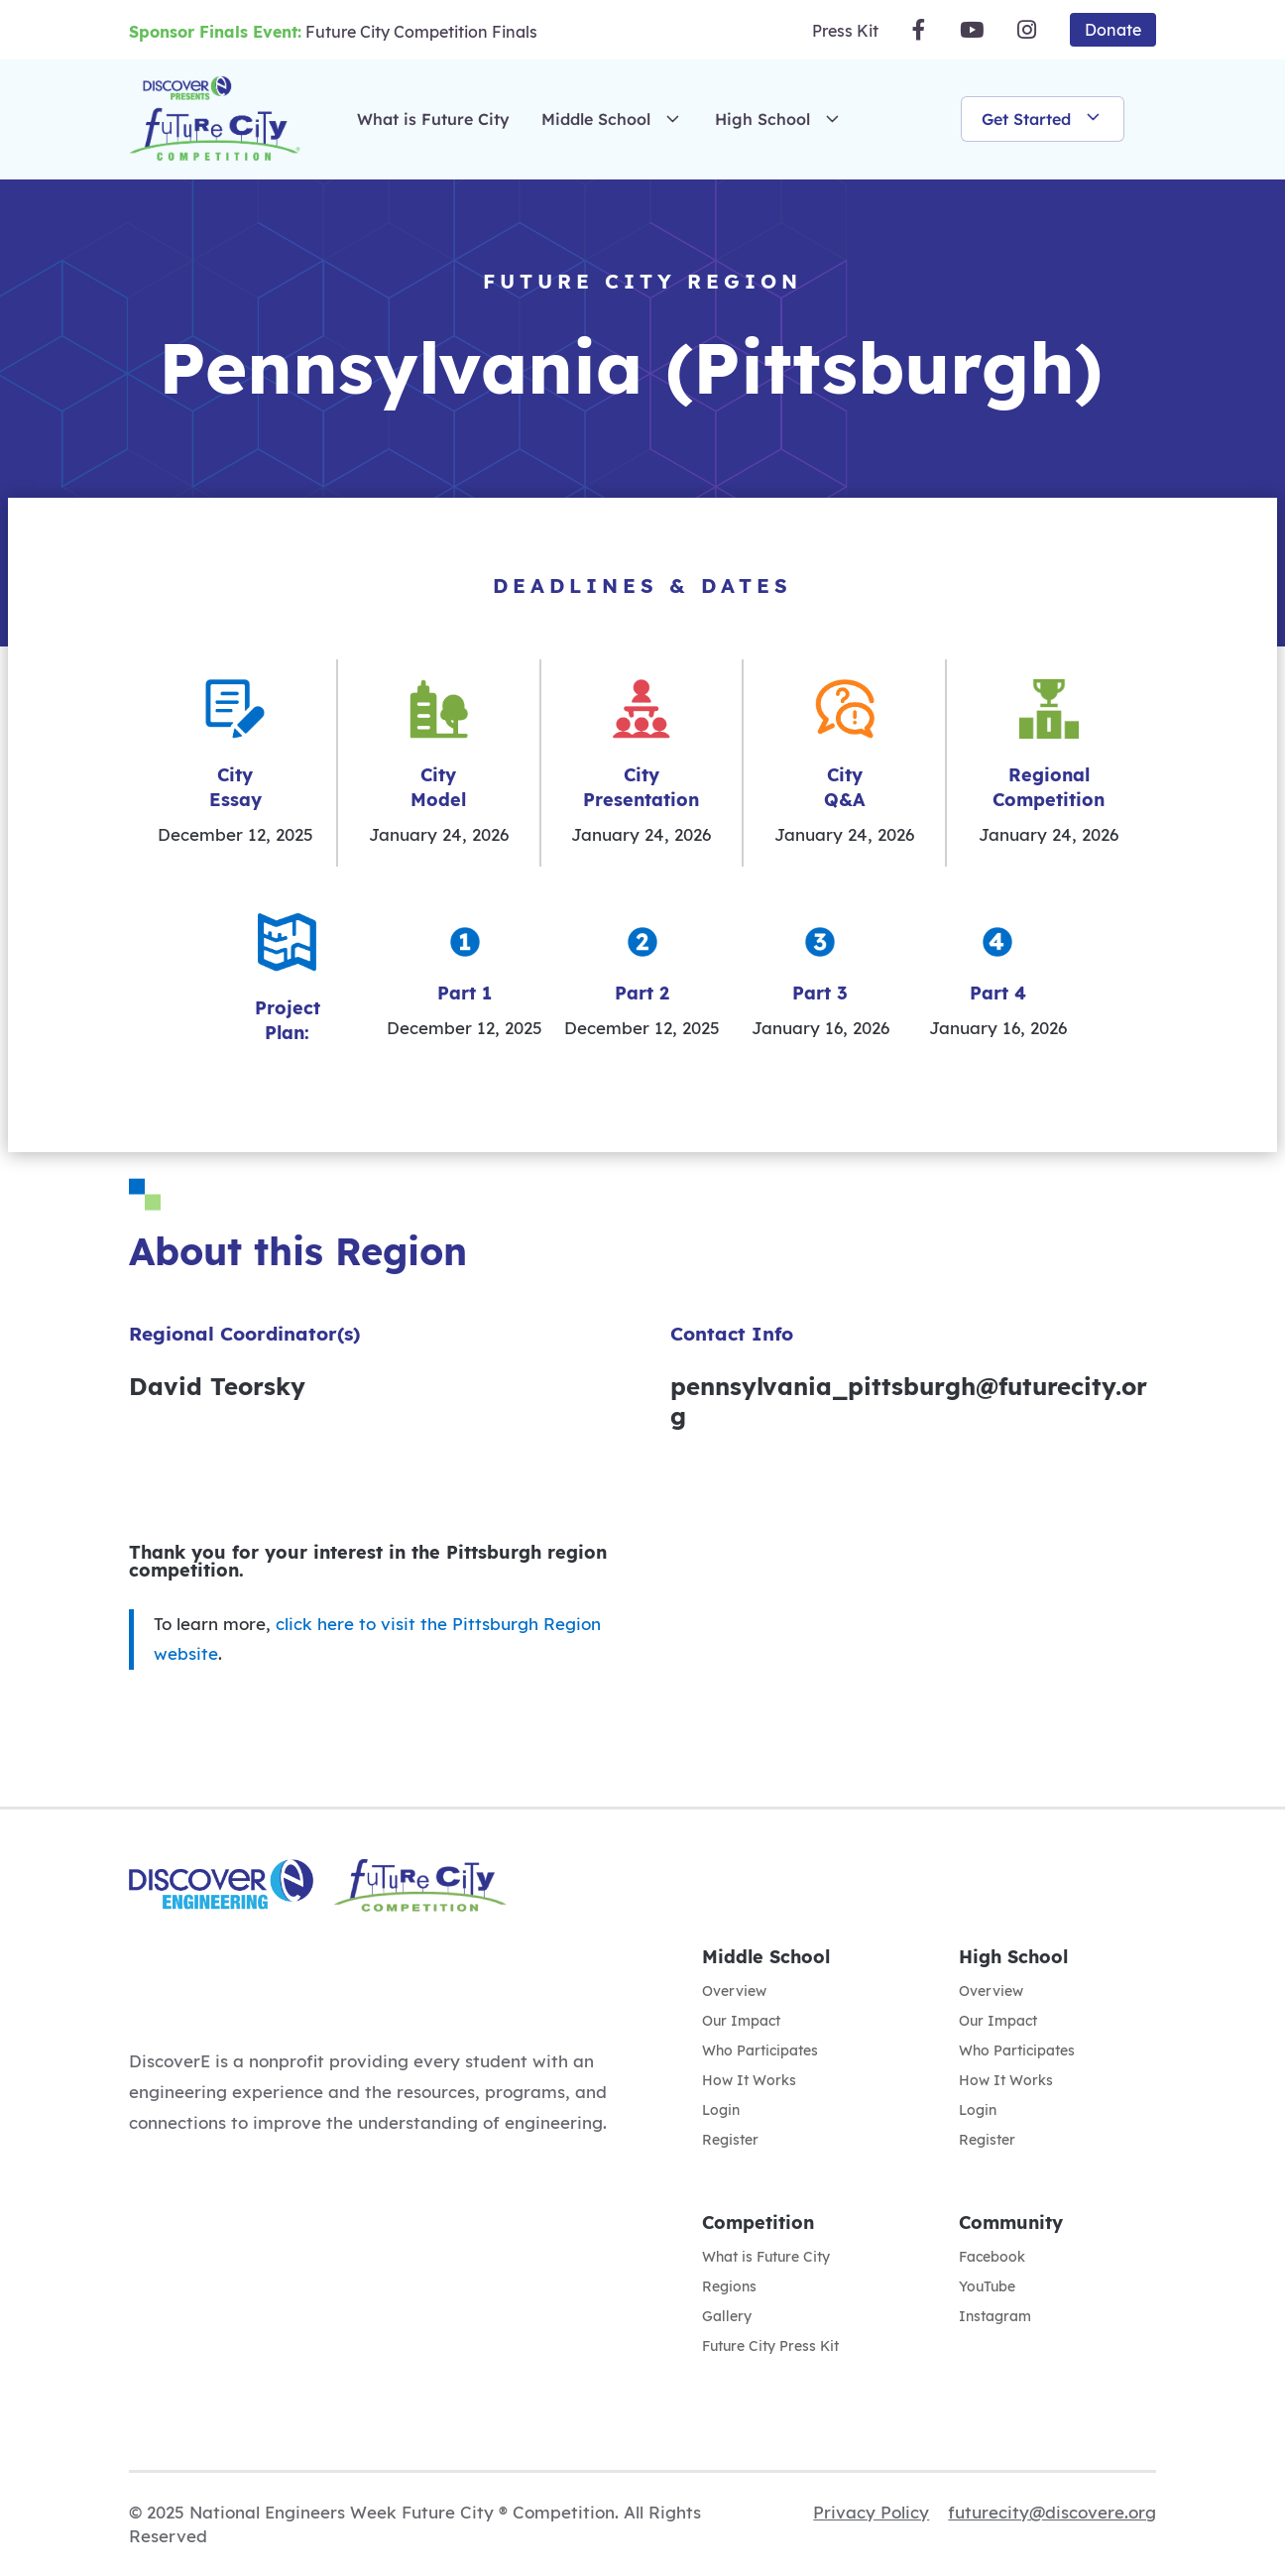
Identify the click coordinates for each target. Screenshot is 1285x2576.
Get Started (1043, 119)
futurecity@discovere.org (1052, 2512)
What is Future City (433, 119)
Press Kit (845, 31)
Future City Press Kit (770, 2347)
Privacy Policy (871, 2512)
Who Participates (760, 2051)
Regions (729, 2287)
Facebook (992, 2258)
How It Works (749, 2081)
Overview (734, 1992)
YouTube (987, 2287)
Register (730, 2141)
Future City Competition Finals (333, 32)
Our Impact (741, 2022)
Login (721, 2111)
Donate (1113, 30)
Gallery (727, 2317)
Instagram (995, 2317)
